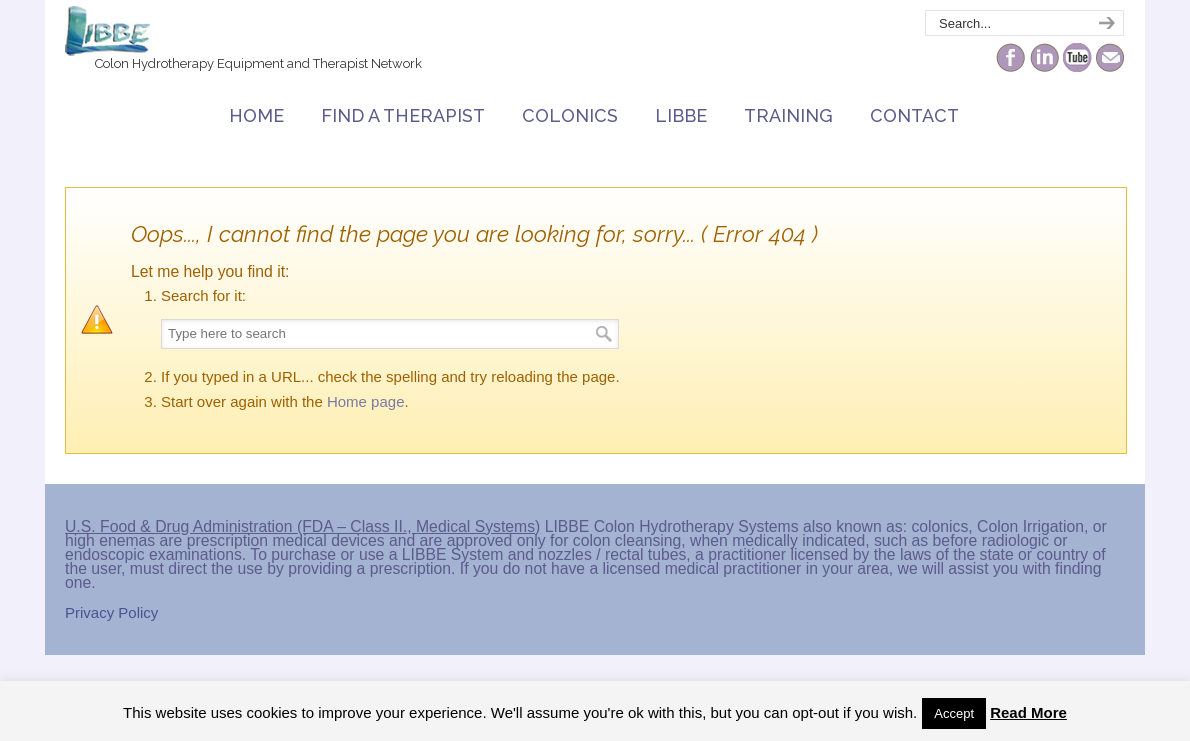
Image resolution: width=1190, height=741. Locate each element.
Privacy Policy (111, 612)
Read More (1028, 712)
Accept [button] (954, 713)
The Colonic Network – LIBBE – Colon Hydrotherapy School (107, 31)
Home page (366, 401)
